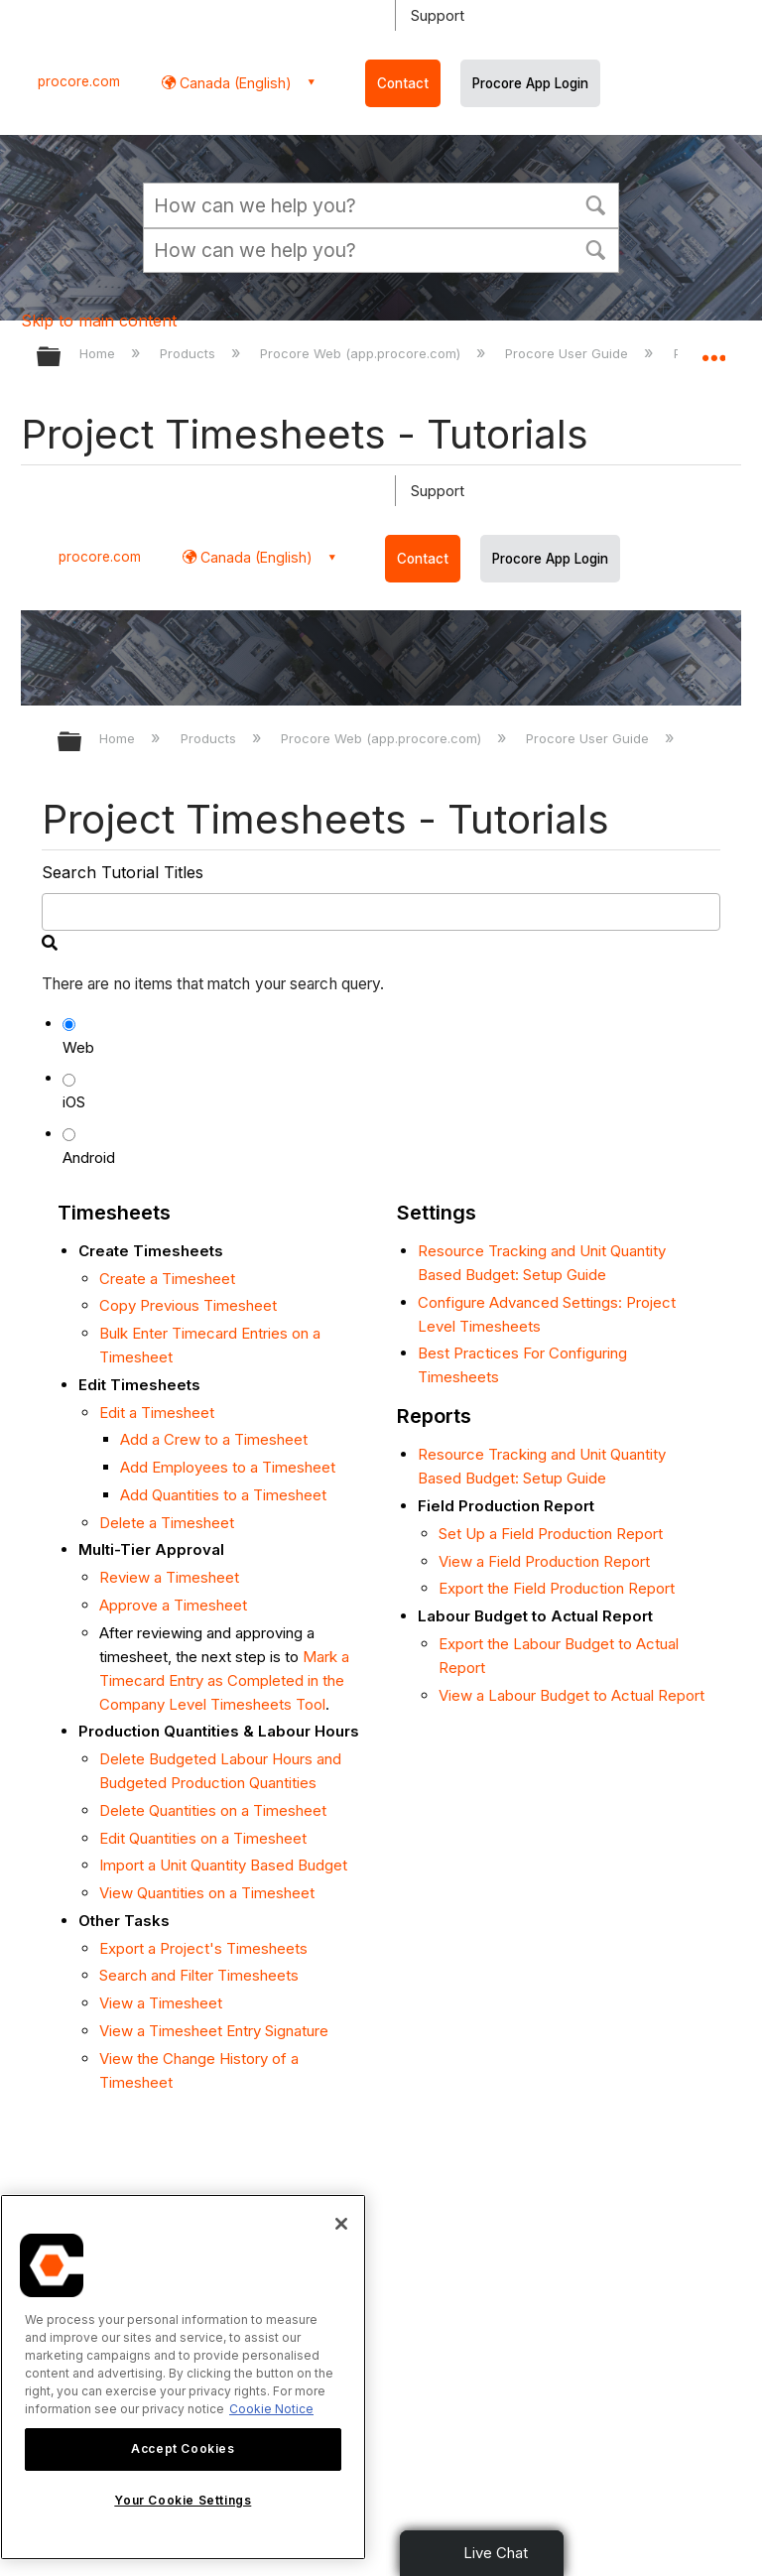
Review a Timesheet (169, 1577)
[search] (381, 912)
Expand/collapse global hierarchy (62, 357)
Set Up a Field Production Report (551, 1533)
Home (99, 353)
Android (89, 1157)
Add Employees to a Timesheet (227, 1467)
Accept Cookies (182, 2448)
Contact (403, 83)
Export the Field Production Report (557, 1588)
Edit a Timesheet (156, 1412)
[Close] (341, 2224)
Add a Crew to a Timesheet (214, 1439)
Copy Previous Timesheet (188, 1305)
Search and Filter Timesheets (199, 1975)
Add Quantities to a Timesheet (223, 1494)
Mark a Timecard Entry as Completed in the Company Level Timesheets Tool (224, 1680)
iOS (74, 1102)
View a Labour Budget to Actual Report (571, 1695)
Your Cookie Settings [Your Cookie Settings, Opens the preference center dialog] (182, 2500)
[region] (183, 2377)
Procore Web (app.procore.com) (362, 353)
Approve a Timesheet (173, 1605)
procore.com (79, 81)
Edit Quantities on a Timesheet (203, 1838)
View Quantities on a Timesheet (207, 1892)
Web (78, 1047)
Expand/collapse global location (713, 350)
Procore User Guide (568, 353)
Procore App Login (530, 83)
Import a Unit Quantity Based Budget (223, 1865)
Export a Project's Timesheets (203, 1948)
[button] (595, 203)
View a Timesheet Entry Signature (213, 2030)
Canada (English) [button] (234, 82)
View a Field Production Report (544, 1561)
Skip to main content (99, 320)
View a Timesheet (160, 2003)
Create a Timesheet (167, 1278)
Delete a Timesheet (166, 1522)
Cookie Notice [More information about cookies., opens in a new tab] (271, 2408)
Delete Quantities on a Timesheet (212, 1810)
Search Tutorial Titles (122, 872)
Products (189, 353)
